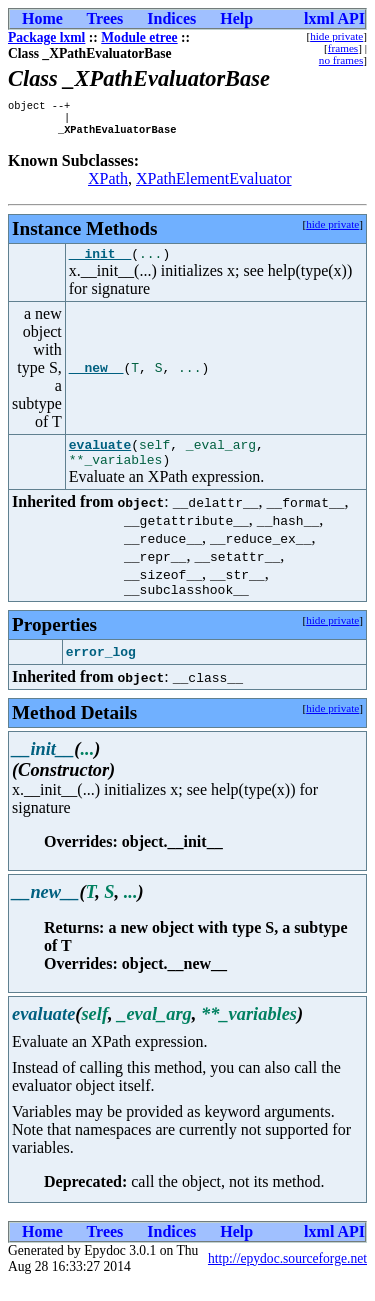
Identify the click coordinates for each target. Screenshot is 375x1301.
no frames (341, 60)
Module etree (139, 37)
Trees (105, 18)
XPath (108, 184)
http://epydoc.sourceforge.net (287, 1276)
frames (343, 48)
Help (236, 18)
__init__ (100, 262)
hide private (336, 36)
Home (42, 18)
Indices (171, 18)
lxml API (334, 18)
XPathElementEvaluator (214, 184)
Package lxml (46, 37)
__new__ (96, 377)
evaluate (100, 456)
